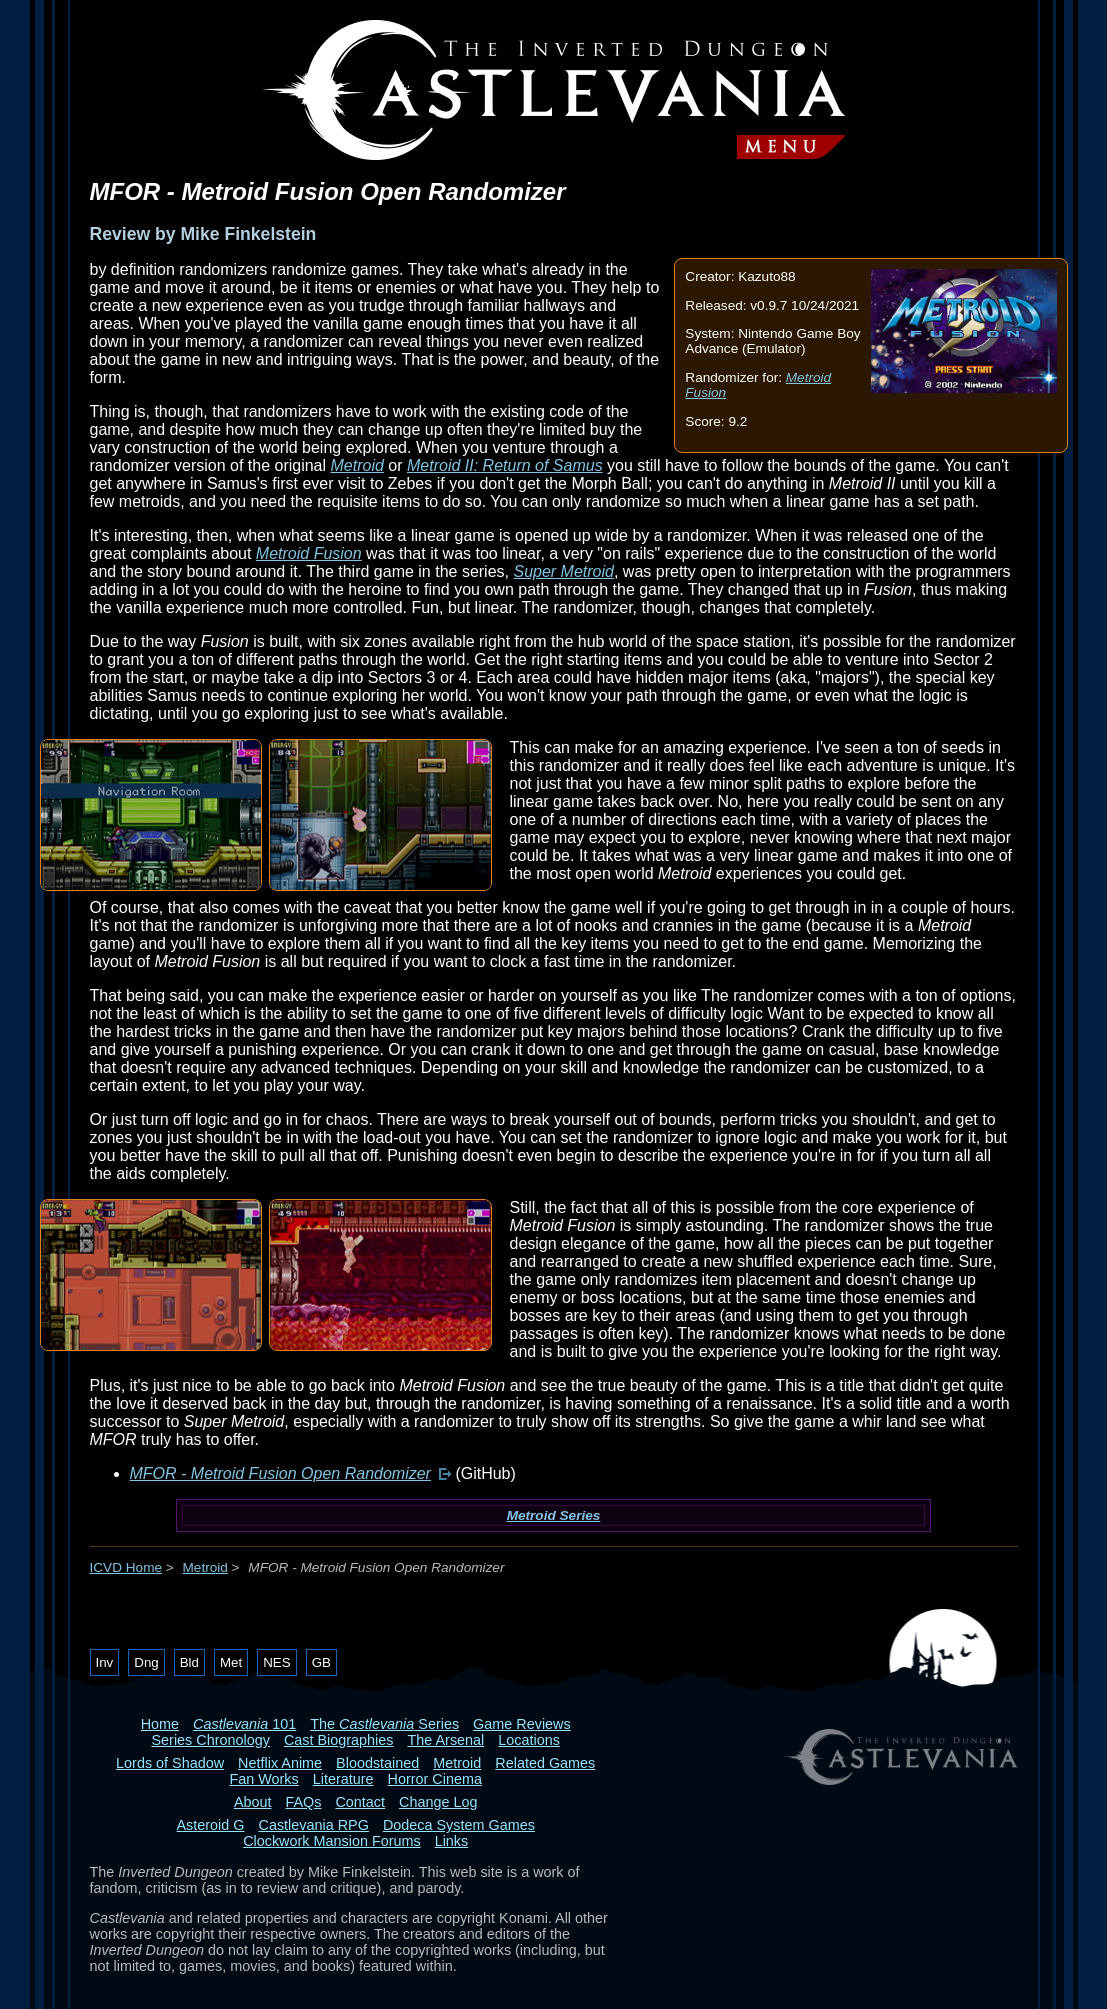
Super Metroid (563, 571)
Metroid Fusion (309, 553)
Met (231, 1662)
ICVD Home (126, 1567)
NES (276, 1662)
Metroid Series (554, 1515)
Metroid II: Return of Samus (505, 465)
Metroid (357, 465)
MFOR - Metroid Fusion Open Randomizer (280, 1473)
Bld (189, 1662)
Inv (105, 1662)
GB (321, 1662)
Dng (146, 1662)
